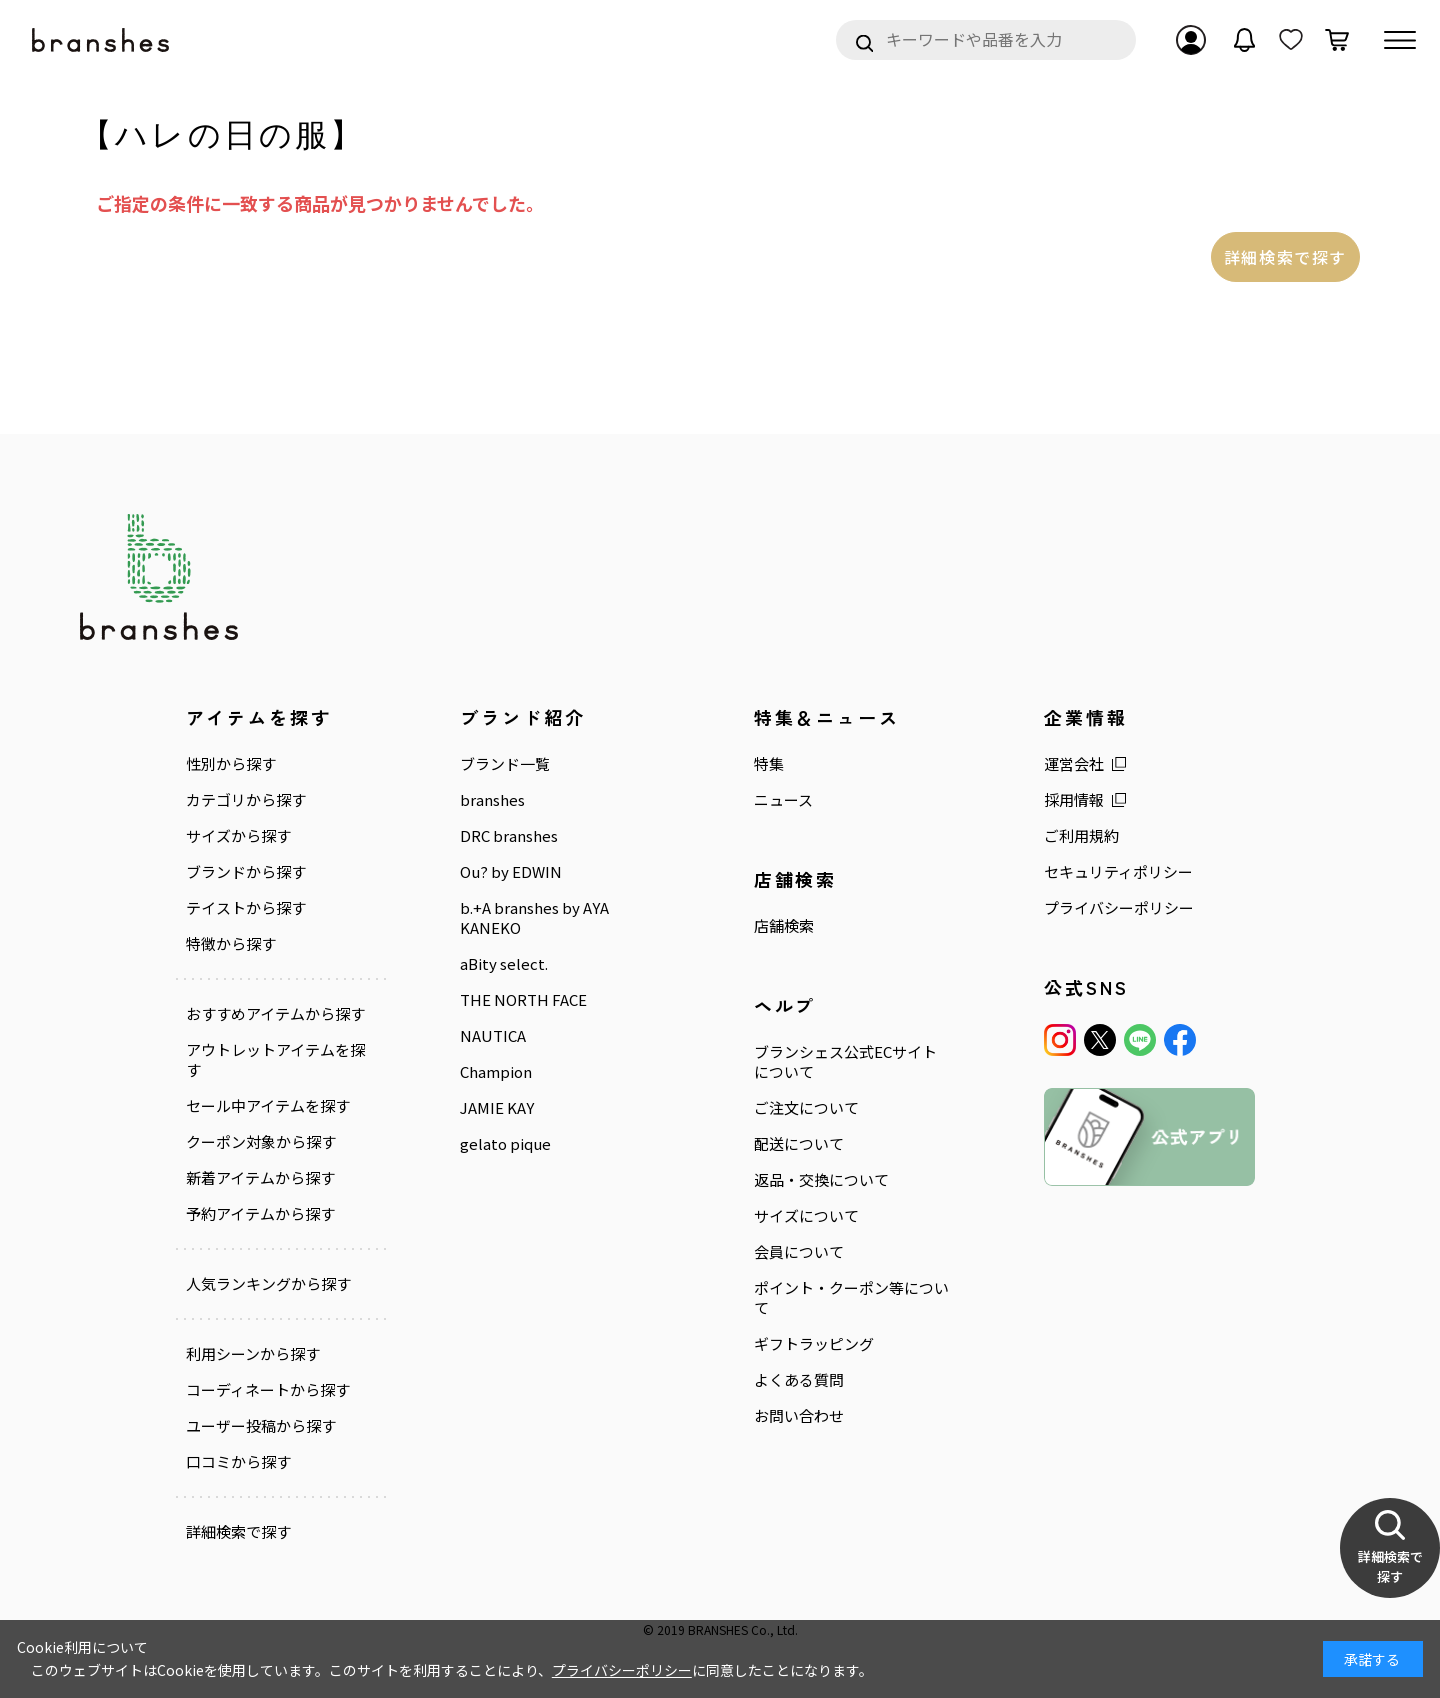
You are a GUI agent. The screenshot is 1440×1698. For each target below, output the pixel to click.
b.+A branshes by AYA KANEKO (534, 918)
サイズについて (806, 1216)
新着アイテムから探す (260, 1178)
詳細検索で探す (1285, 257)
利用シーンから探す (253, 1354)
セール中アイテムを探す (268, 1106)
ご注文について (806, 1108)
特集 (769, 764)
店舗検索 (784, 926)
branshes (492, 800)
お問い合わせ (799, 1416)
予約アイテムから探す (260, 1214)
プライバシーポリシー (1119, 908)
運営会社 (1074, 764)
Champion (496, 1072)
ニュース (783, 800)
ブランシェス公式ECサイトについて (845, 1062)
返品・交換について (821, 1180)
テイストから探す (246, 908)
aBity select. (504, 964)
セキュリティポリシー (1118, 872)
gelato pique (505, 1144)
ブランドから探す (246, 872)
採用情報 (1074, 800)
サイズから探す (238, 836)
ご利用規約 (1081, 836)
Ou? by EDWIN (511, 872)
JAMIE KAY (497, 1108)
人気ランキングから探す (268, 1284)
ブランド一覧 (505, 764)
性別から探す (231, 764)
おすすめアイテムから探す (275, 1014)
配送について (799, 1144)
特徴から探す (231, 944)
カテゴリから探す (246, 800)
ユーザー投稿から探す (261, 1426)
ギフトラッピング (814, 1344)
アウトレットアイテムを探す (275, 1060)
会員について (799, 1252)
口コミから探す (238, 1462)
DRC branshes (509, 836)
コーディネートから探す (268, 1390)
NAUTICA (493, 1036)
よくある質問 (799, 1380)
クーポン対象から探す (261, 1142)
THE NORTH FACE (523, 1000)
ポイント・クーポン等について (851, 1298)
